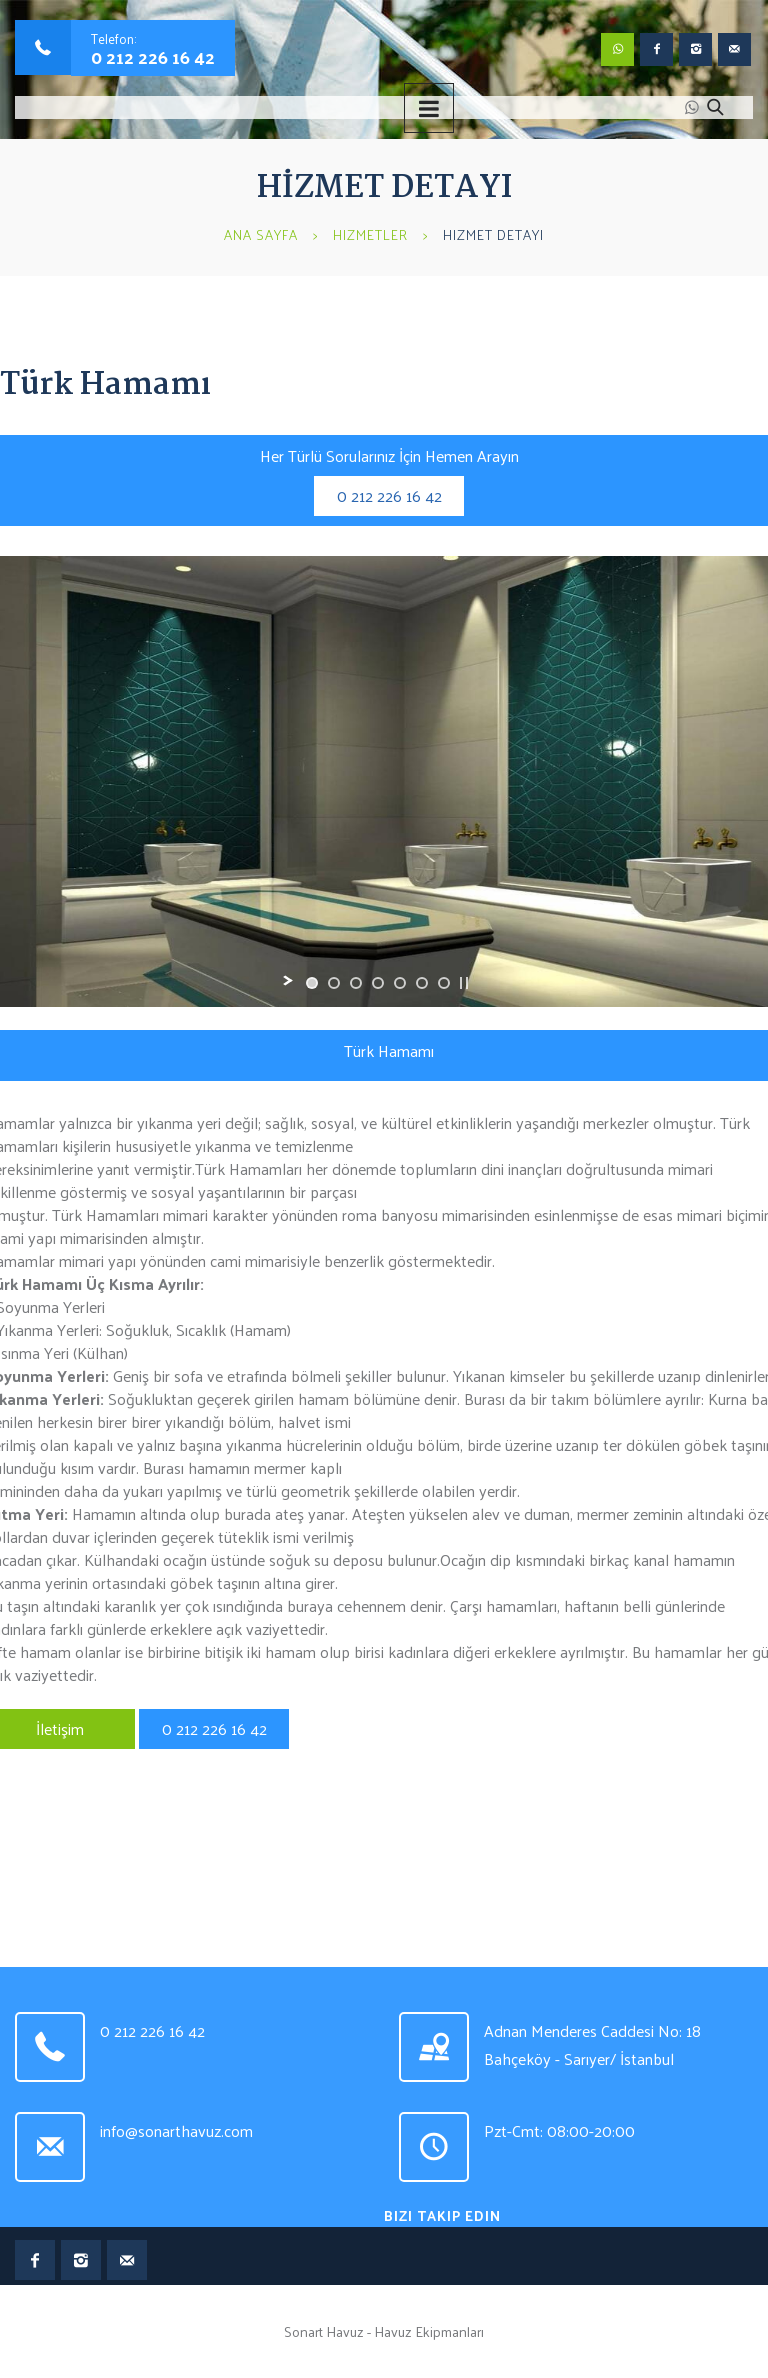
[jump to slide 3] (356, 983)
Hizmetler (370, 234)
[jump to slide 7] (444, 983)
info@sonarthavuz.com (176, 2130)
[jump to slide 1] (312, 983)
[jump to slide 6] (422, 983)
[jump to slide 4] (378, 983)
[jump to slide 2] (334, 983)
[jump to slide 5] (400, 983)
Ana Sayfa (261, 234)
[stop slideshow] (464, 983)
